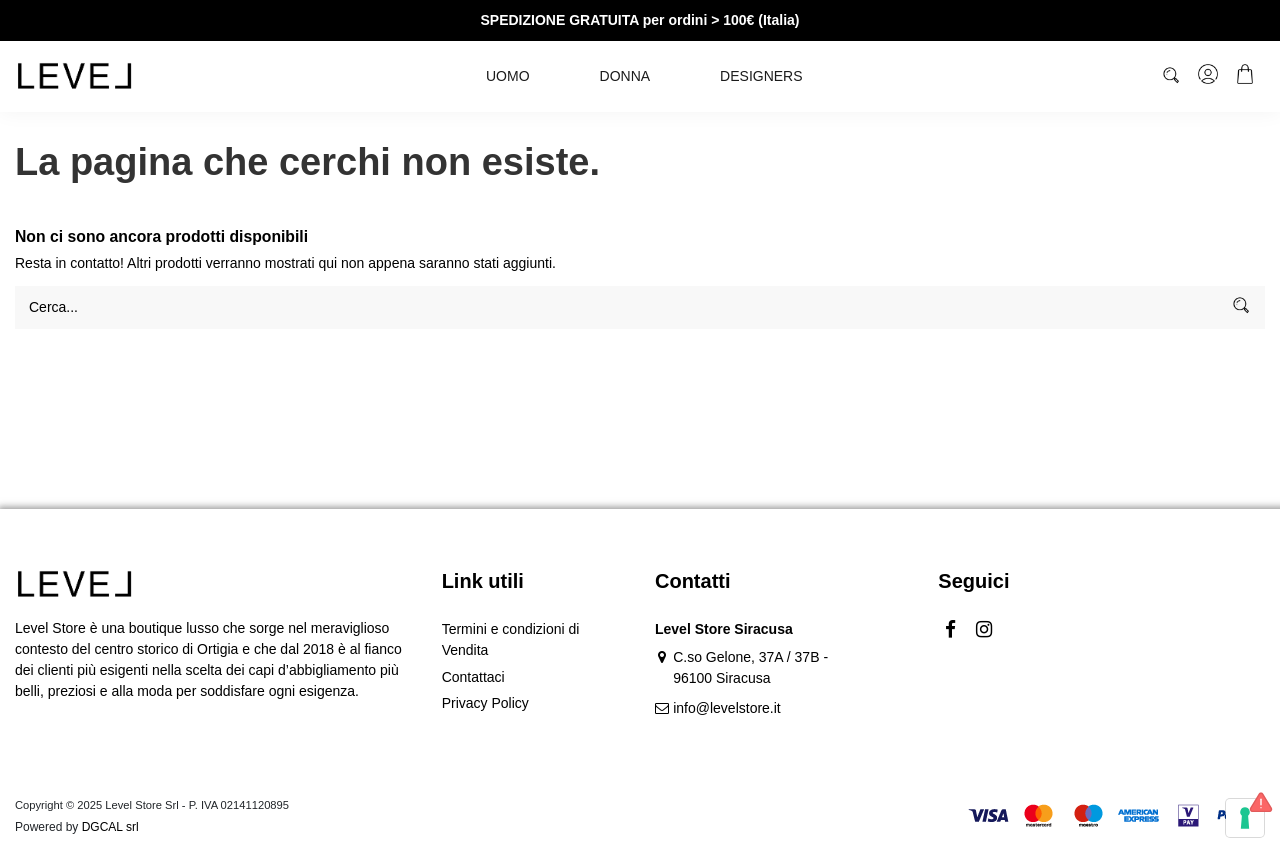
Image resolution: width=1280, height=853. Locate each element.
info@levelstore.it (727, 708)
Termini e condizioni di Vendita (511, 639)
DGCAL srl (110, 827)
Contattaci (473, 677)
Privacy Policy (485, 703)
